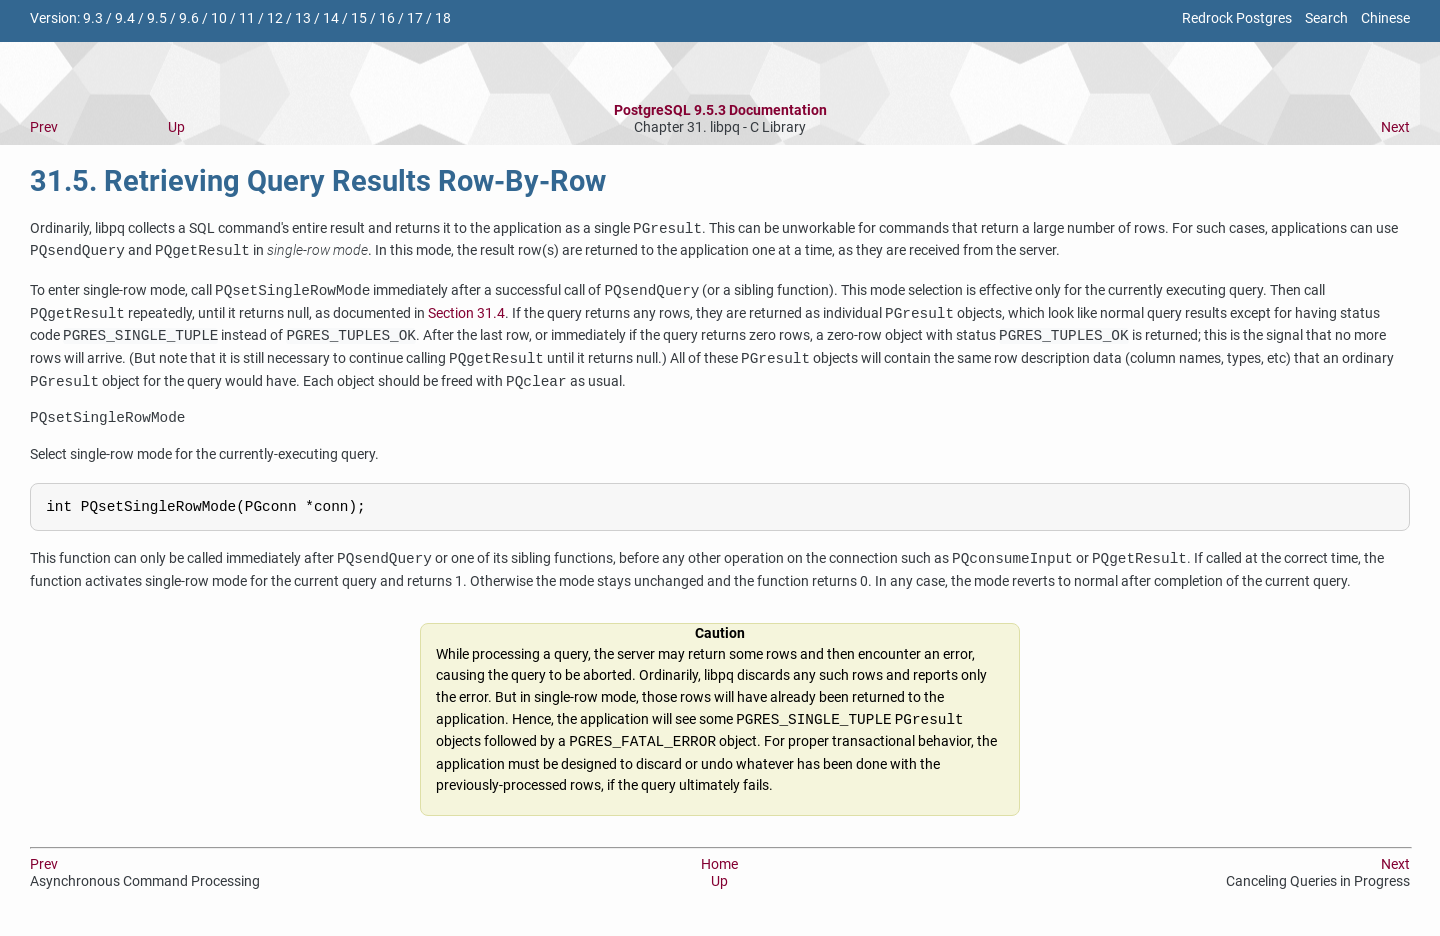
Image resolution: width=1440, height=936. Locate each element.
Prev (44, 127)
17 (415, 18)
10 (219, 18)
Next (1395, 127)
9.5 (157, 18)
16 (387, 18)
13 (303, 18)
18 (443, 18)
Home (719, 870)
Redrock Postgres (1237, 18)
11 (247, 18)
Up (176, 127)
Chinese (1385, 18)
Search (1326, 18)
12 (275, 18)
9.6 (189, 18)
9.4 (125, 18)
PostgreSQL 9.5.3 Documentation (720, 110)
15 (359, 18)
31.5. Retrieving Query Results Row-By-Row (318, 181)
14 (331, 18)
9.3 (93, 18)
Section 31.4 (466, 314)
